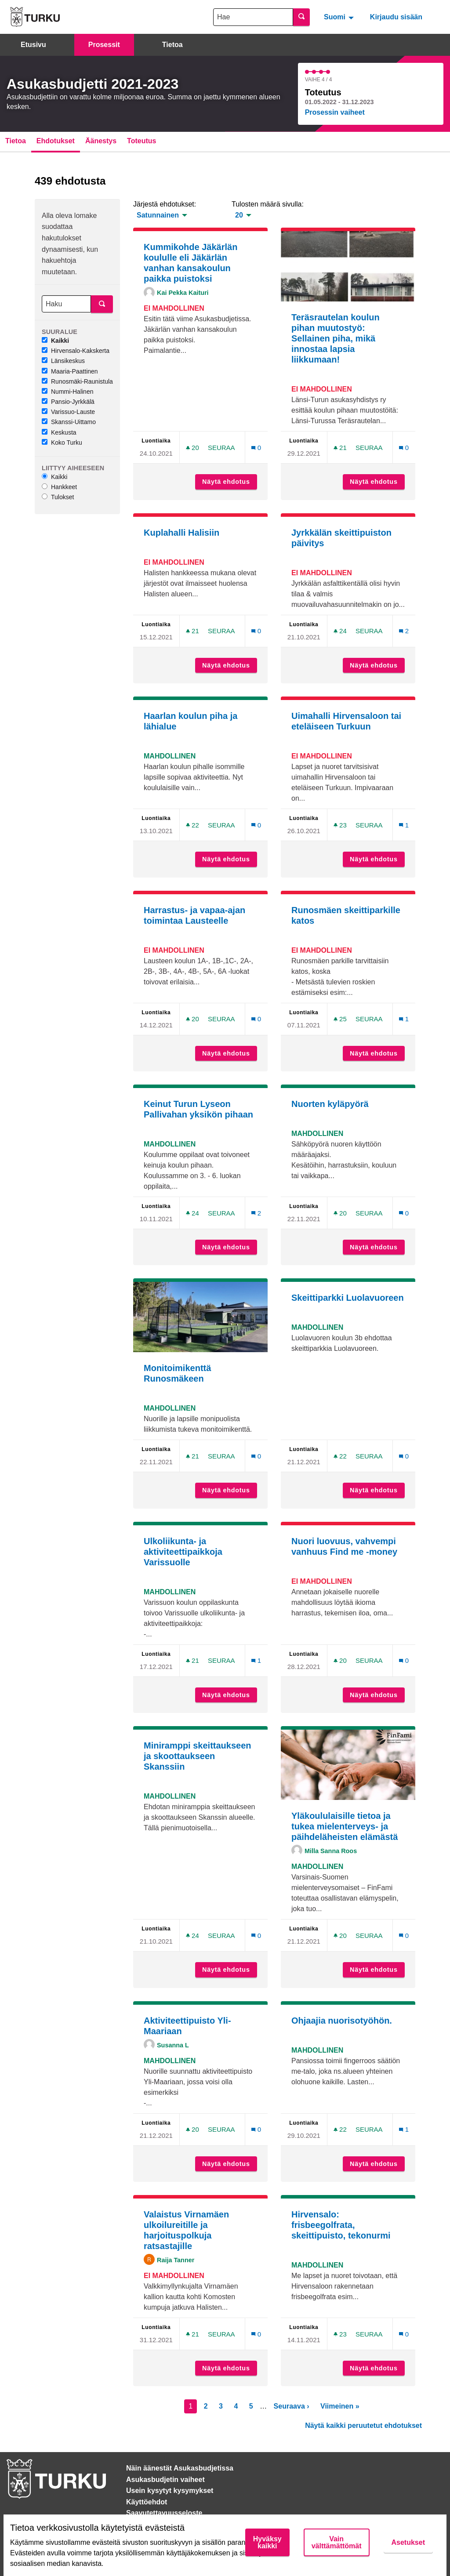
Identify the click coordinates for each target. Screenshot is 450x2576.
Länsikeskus (63, 360)
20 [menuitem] (239, 215)
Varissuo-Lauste (68, 411)
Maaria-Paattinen (70, 371)
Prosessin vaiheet (335, 112)
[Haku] (66, 303)
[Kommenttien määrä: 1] (404, 825)
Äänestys (100, 141)
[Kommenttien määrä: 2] (404, 631)
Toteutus (141, 141)
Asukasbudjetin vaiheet (165, 2479)
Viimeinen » (339, 2406)
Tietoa (172, 44)
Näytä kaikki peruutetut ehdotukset (363, 2425)
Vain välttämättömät (337, 2542)
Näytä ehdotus (229, 481)
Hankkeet (59, 486)
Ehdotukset (55, 141)
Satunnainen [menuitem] (158, 215)
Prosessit (104, 44)
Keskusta (59, 432)
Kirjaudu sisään (396, 17)
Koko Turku (62, 442)
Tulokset (58, 497)
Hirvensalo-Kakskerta (75, 350)
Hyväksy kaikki (267, 2542)
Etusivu (33, 44)
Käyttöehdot (146, 2502)
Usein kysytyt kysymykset (169, 2490)
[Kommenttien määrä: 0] (256, 447)
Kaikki (55, 340)
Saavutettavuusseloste (164, 2513)
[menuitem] (340, 16)
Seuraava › (291, 2406)
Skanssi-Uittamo (69, 421)
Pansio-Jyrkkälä (68, 401)
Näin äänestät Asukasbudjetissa (179, 2468)
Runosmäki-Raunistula (77, 381)
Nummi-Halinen (67, 391)
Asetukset (408, 2542)
